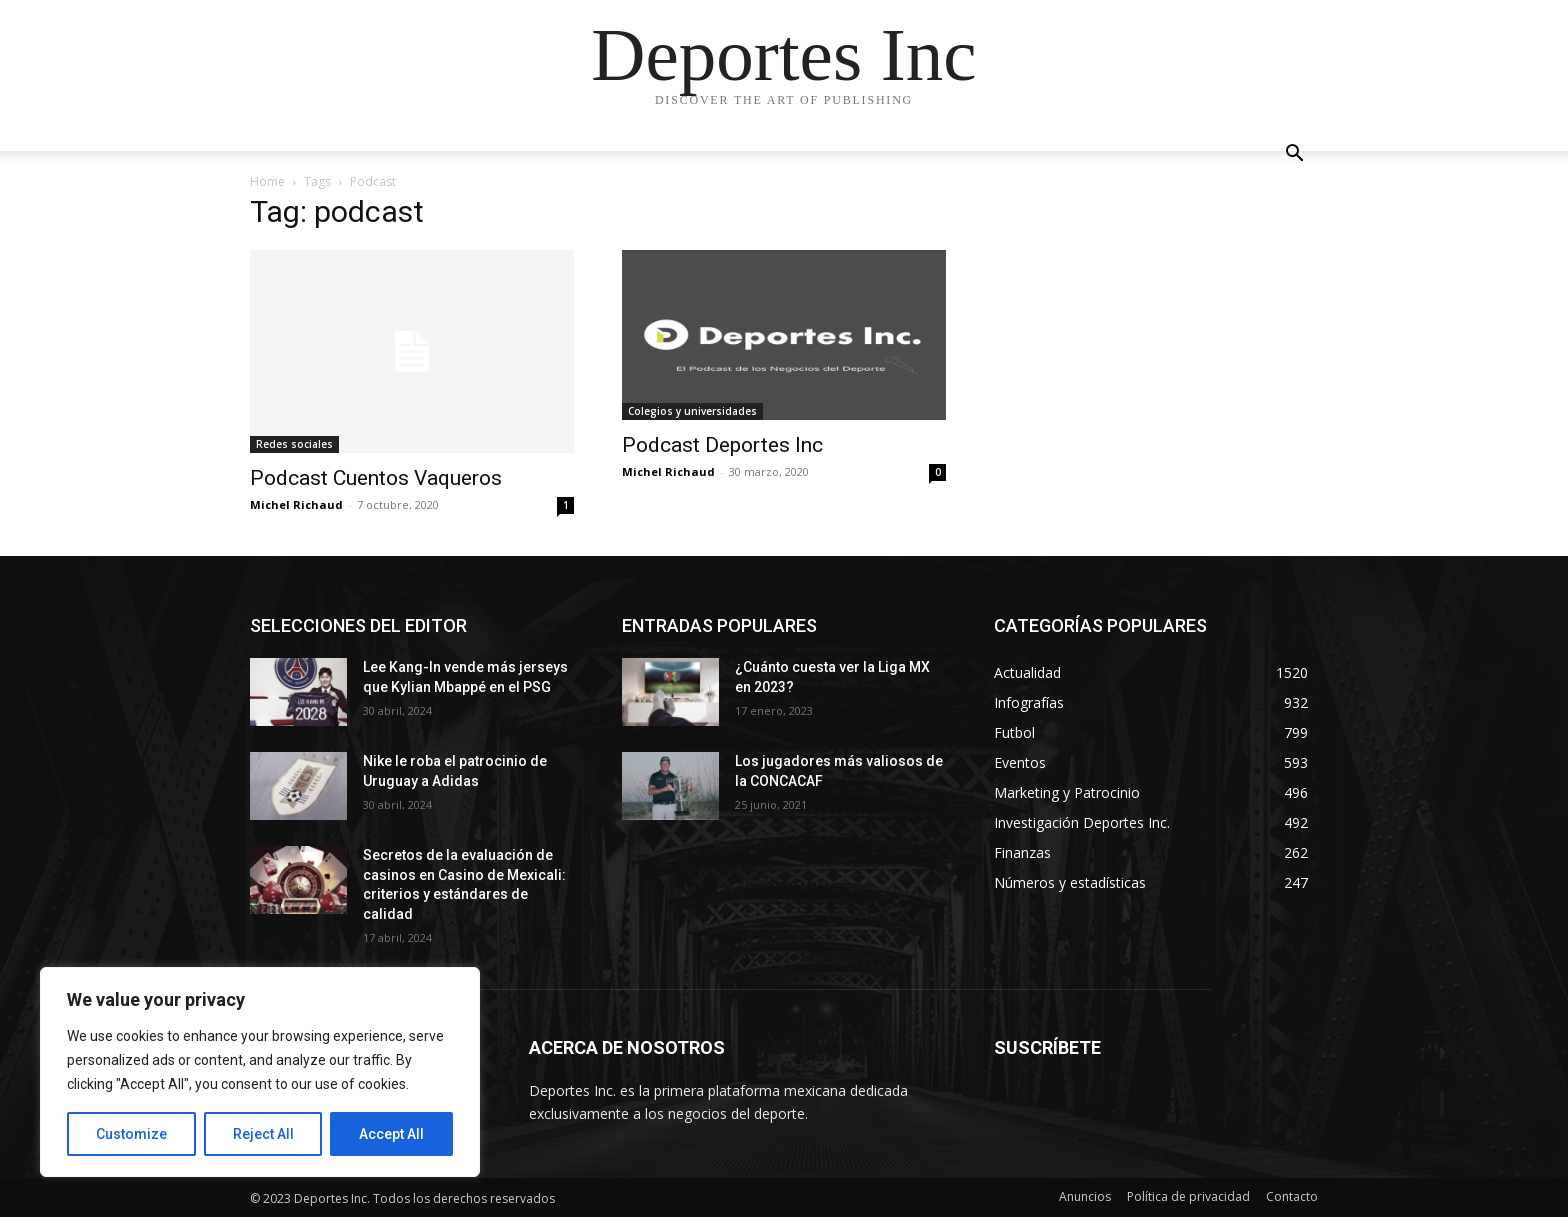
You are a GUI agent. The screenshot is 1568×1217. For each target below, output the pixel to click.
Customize (131, 1134)
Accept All (391, 1134)
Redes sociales (294, 444)
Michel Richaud (296, 504)
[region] (260, 1072)
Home (267, 181)
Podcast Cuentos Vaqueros (376, 478)
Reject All (263, 1134)
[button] (1294, 155)
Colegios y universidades (692, 411)
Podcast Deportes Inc (722, 445)
